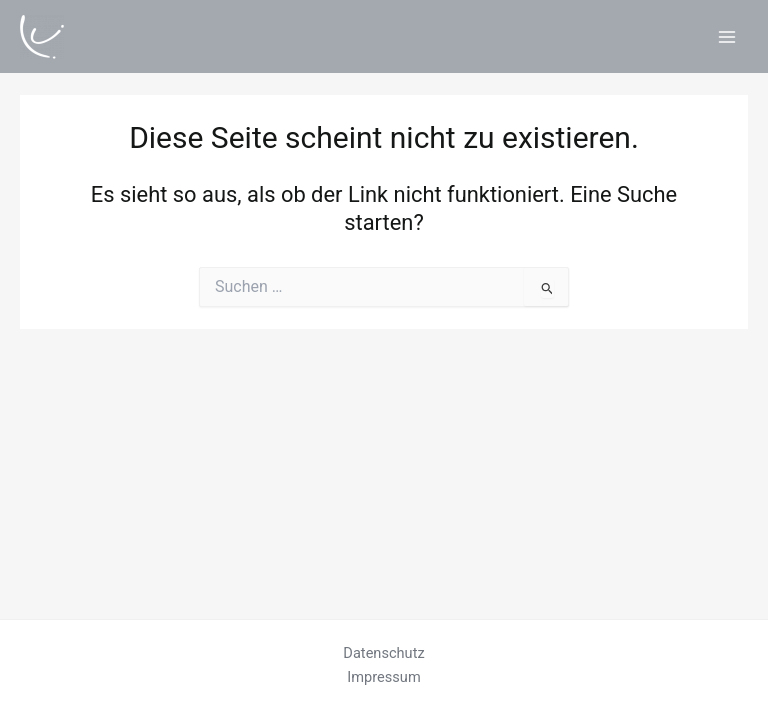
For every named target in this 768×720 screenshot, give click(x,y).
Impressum (383, 677)
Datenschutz (383, 653)
